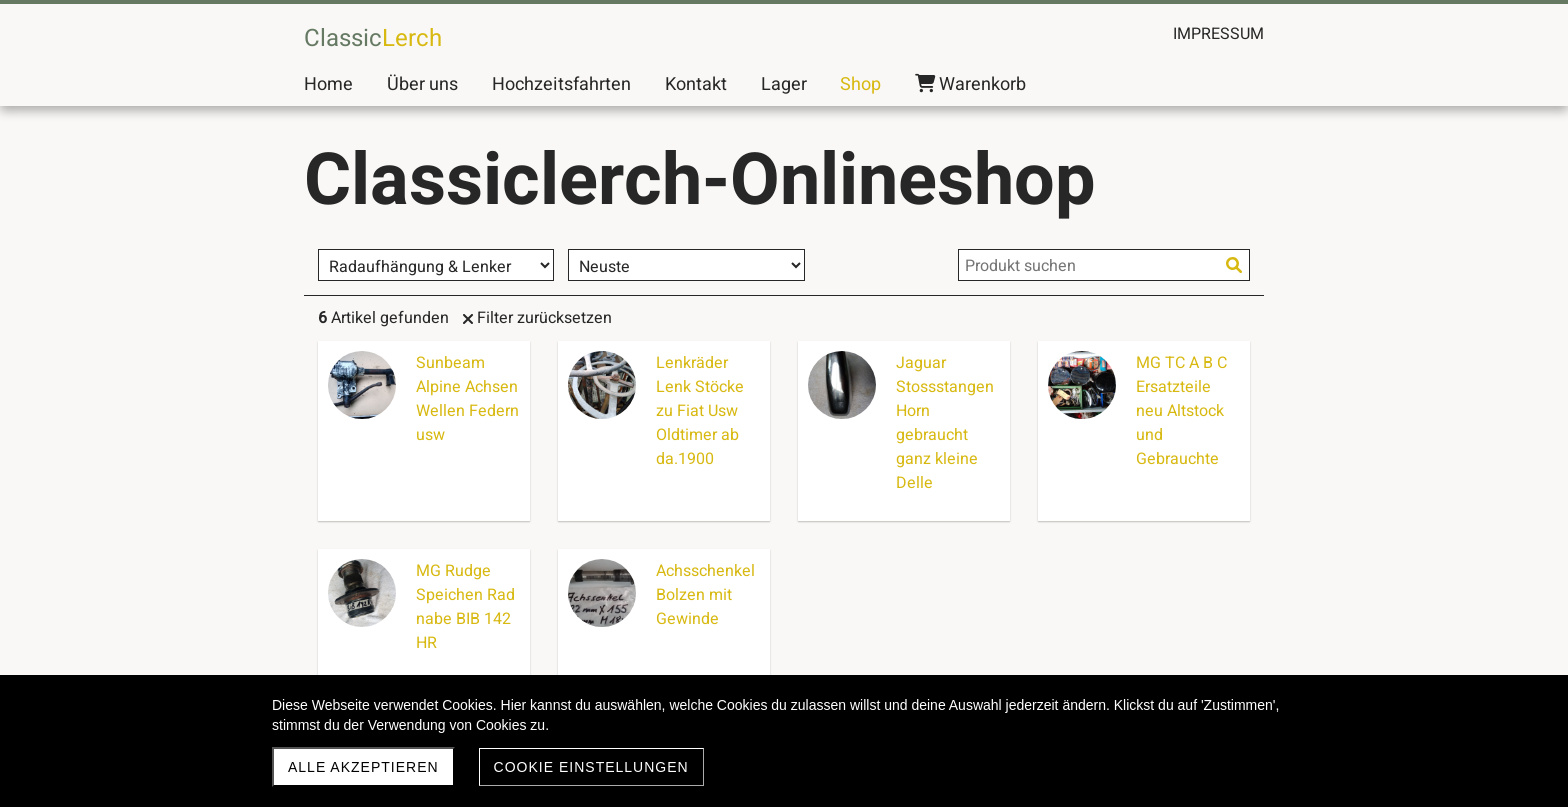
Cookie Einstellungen (591, 767)
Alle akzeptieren (363, 767)
